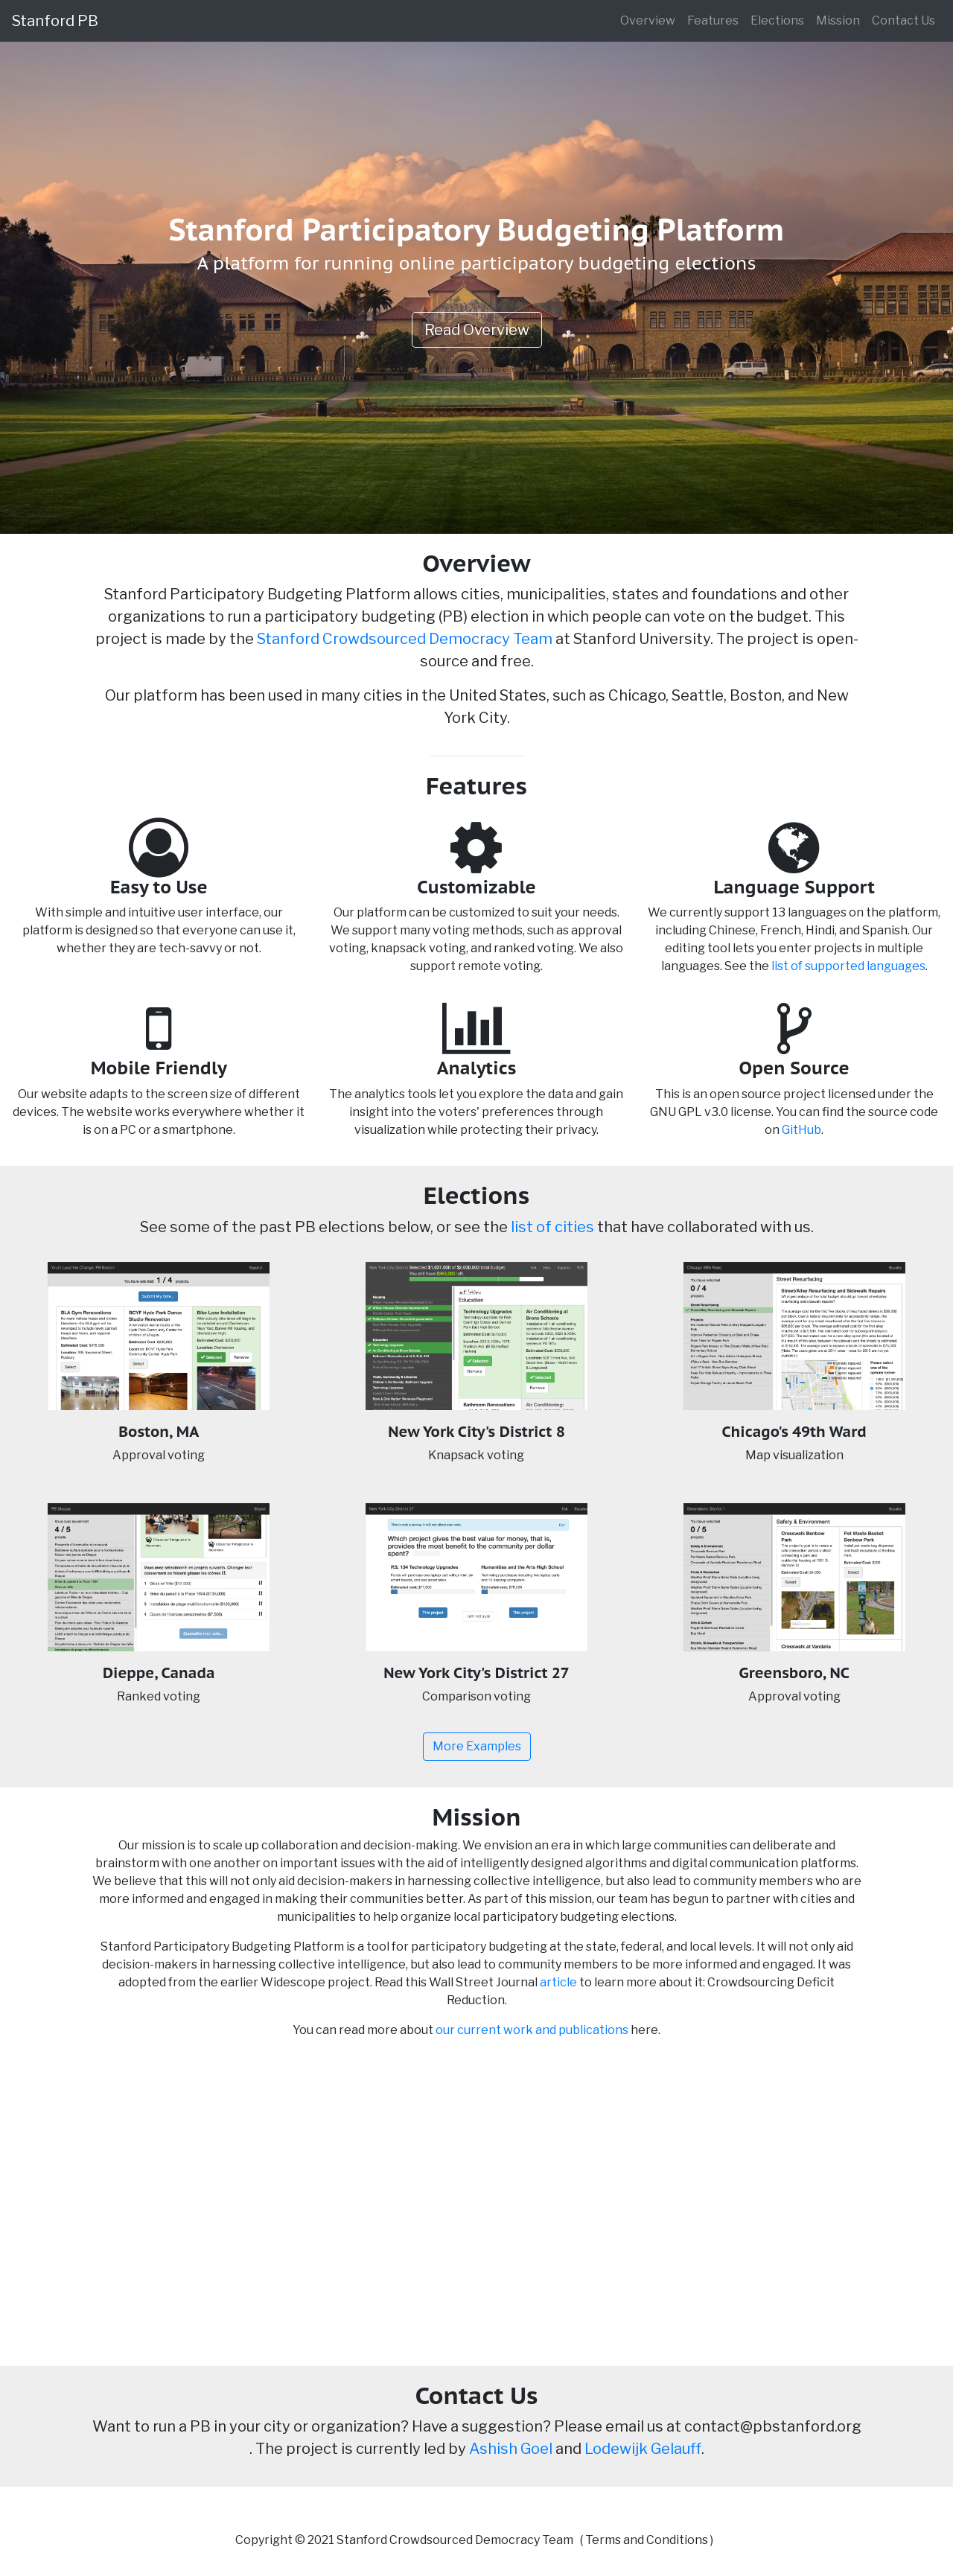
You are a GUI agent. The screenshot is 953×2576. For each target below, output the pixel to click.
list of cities (552, 1227)
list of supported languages (848, 966)
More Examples (477, 1746)
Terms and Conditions (646, 2540)
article (558, 1982)
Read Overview (476, 330)
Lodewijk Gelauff (642, 2449)
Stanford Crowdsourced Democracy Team (404, 639)
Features (713, 20)
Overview (647, 20)
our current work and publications (532, 2030)
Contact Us (903, 20)
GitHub (801, 1130)
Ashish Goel (510, 2449)
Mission (838, 20)
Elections (777, 20)
